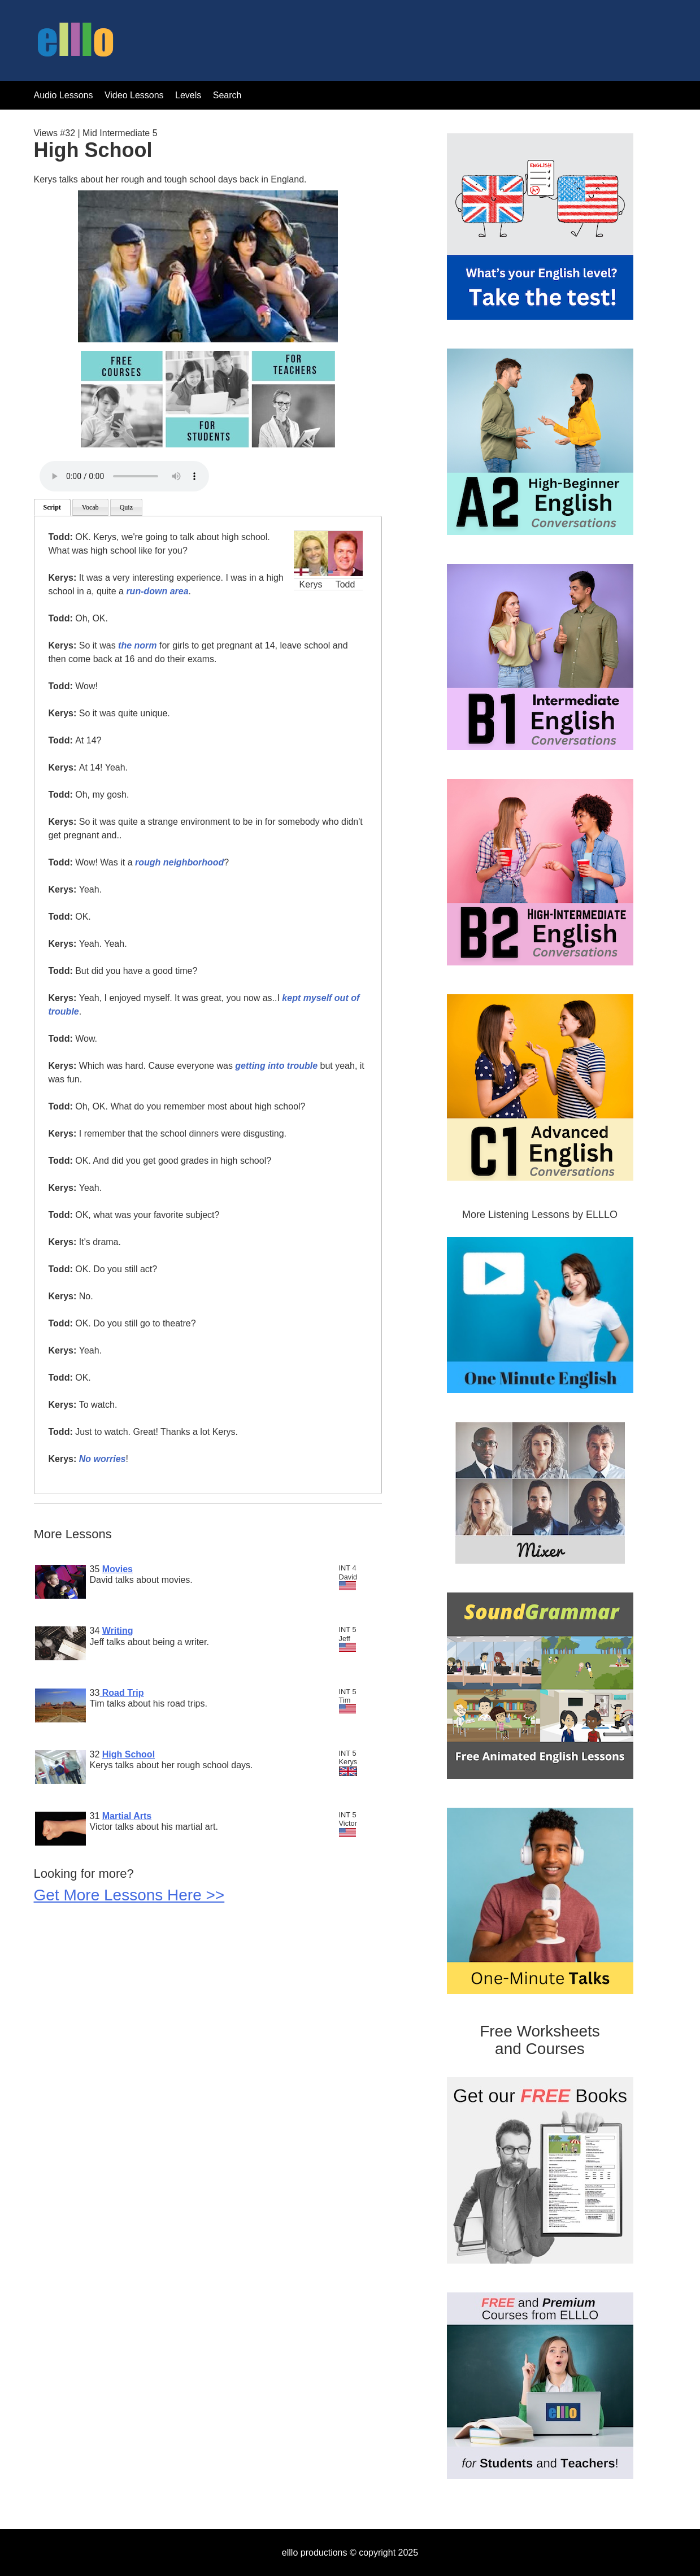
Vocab (90, 507)
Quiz (126, 507)
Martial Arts (126, 1816)
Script (52, 507)
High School (128, 1754)
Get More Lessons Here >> (129, 1895)
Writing (117, 1630)
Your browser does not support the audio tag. (124, 476)
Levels (189, 95)
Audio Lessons (63, 95)
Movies (117, 1569)
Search (227, 95)
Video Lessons (134, 95)
